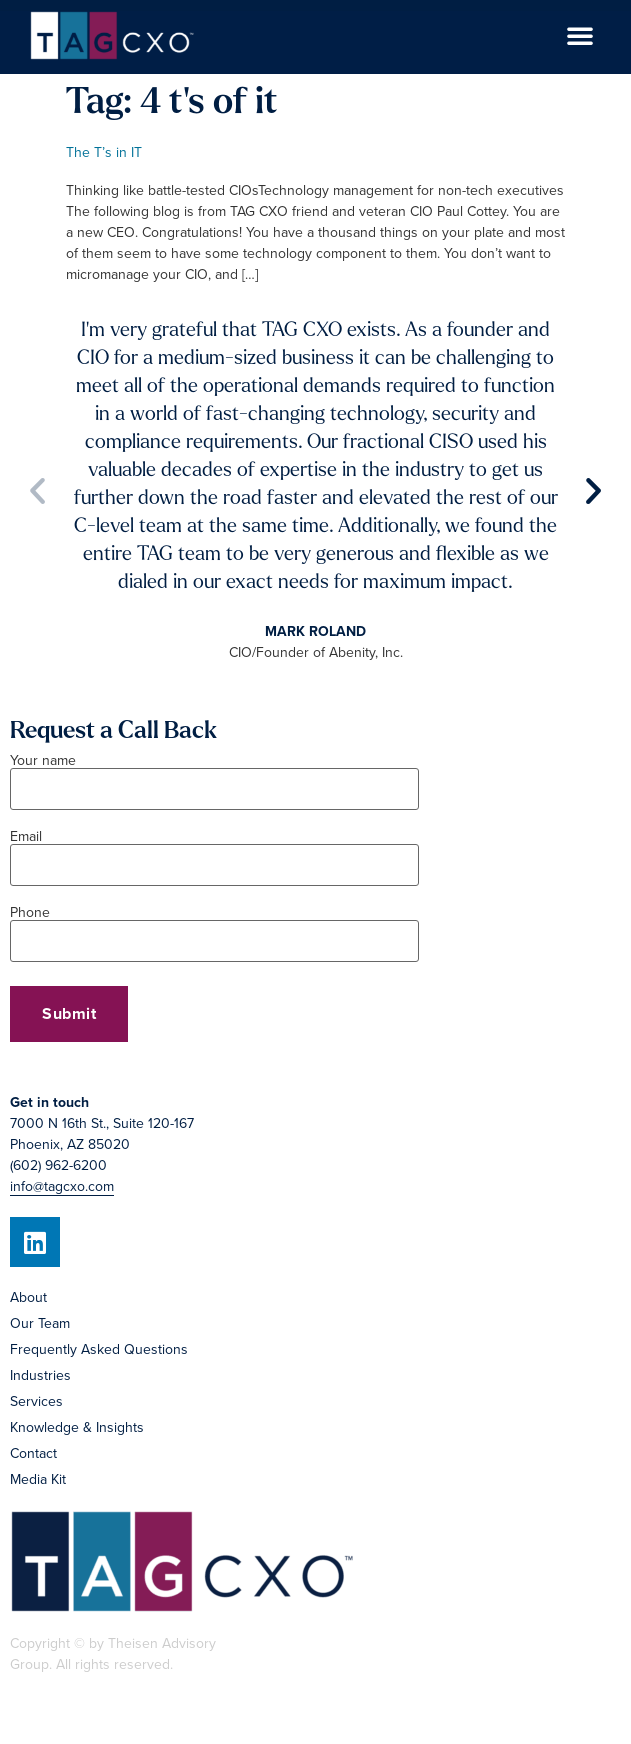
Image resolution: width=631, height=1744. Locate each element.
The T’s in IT (104, 152)
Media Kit (38, 1479)
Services (36, 1401)
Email (214, 852)
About (28, 1297)
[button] (580, 35)
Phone (214, 928)
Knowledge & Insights (77, 1427)
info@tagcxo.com (62, 1186)
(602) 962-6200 (58, 1165)
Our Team (40, 1323)
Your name (214, 776)
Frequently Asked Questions (99, 1349)
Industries (40, 1375)
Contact (33, 1453)
